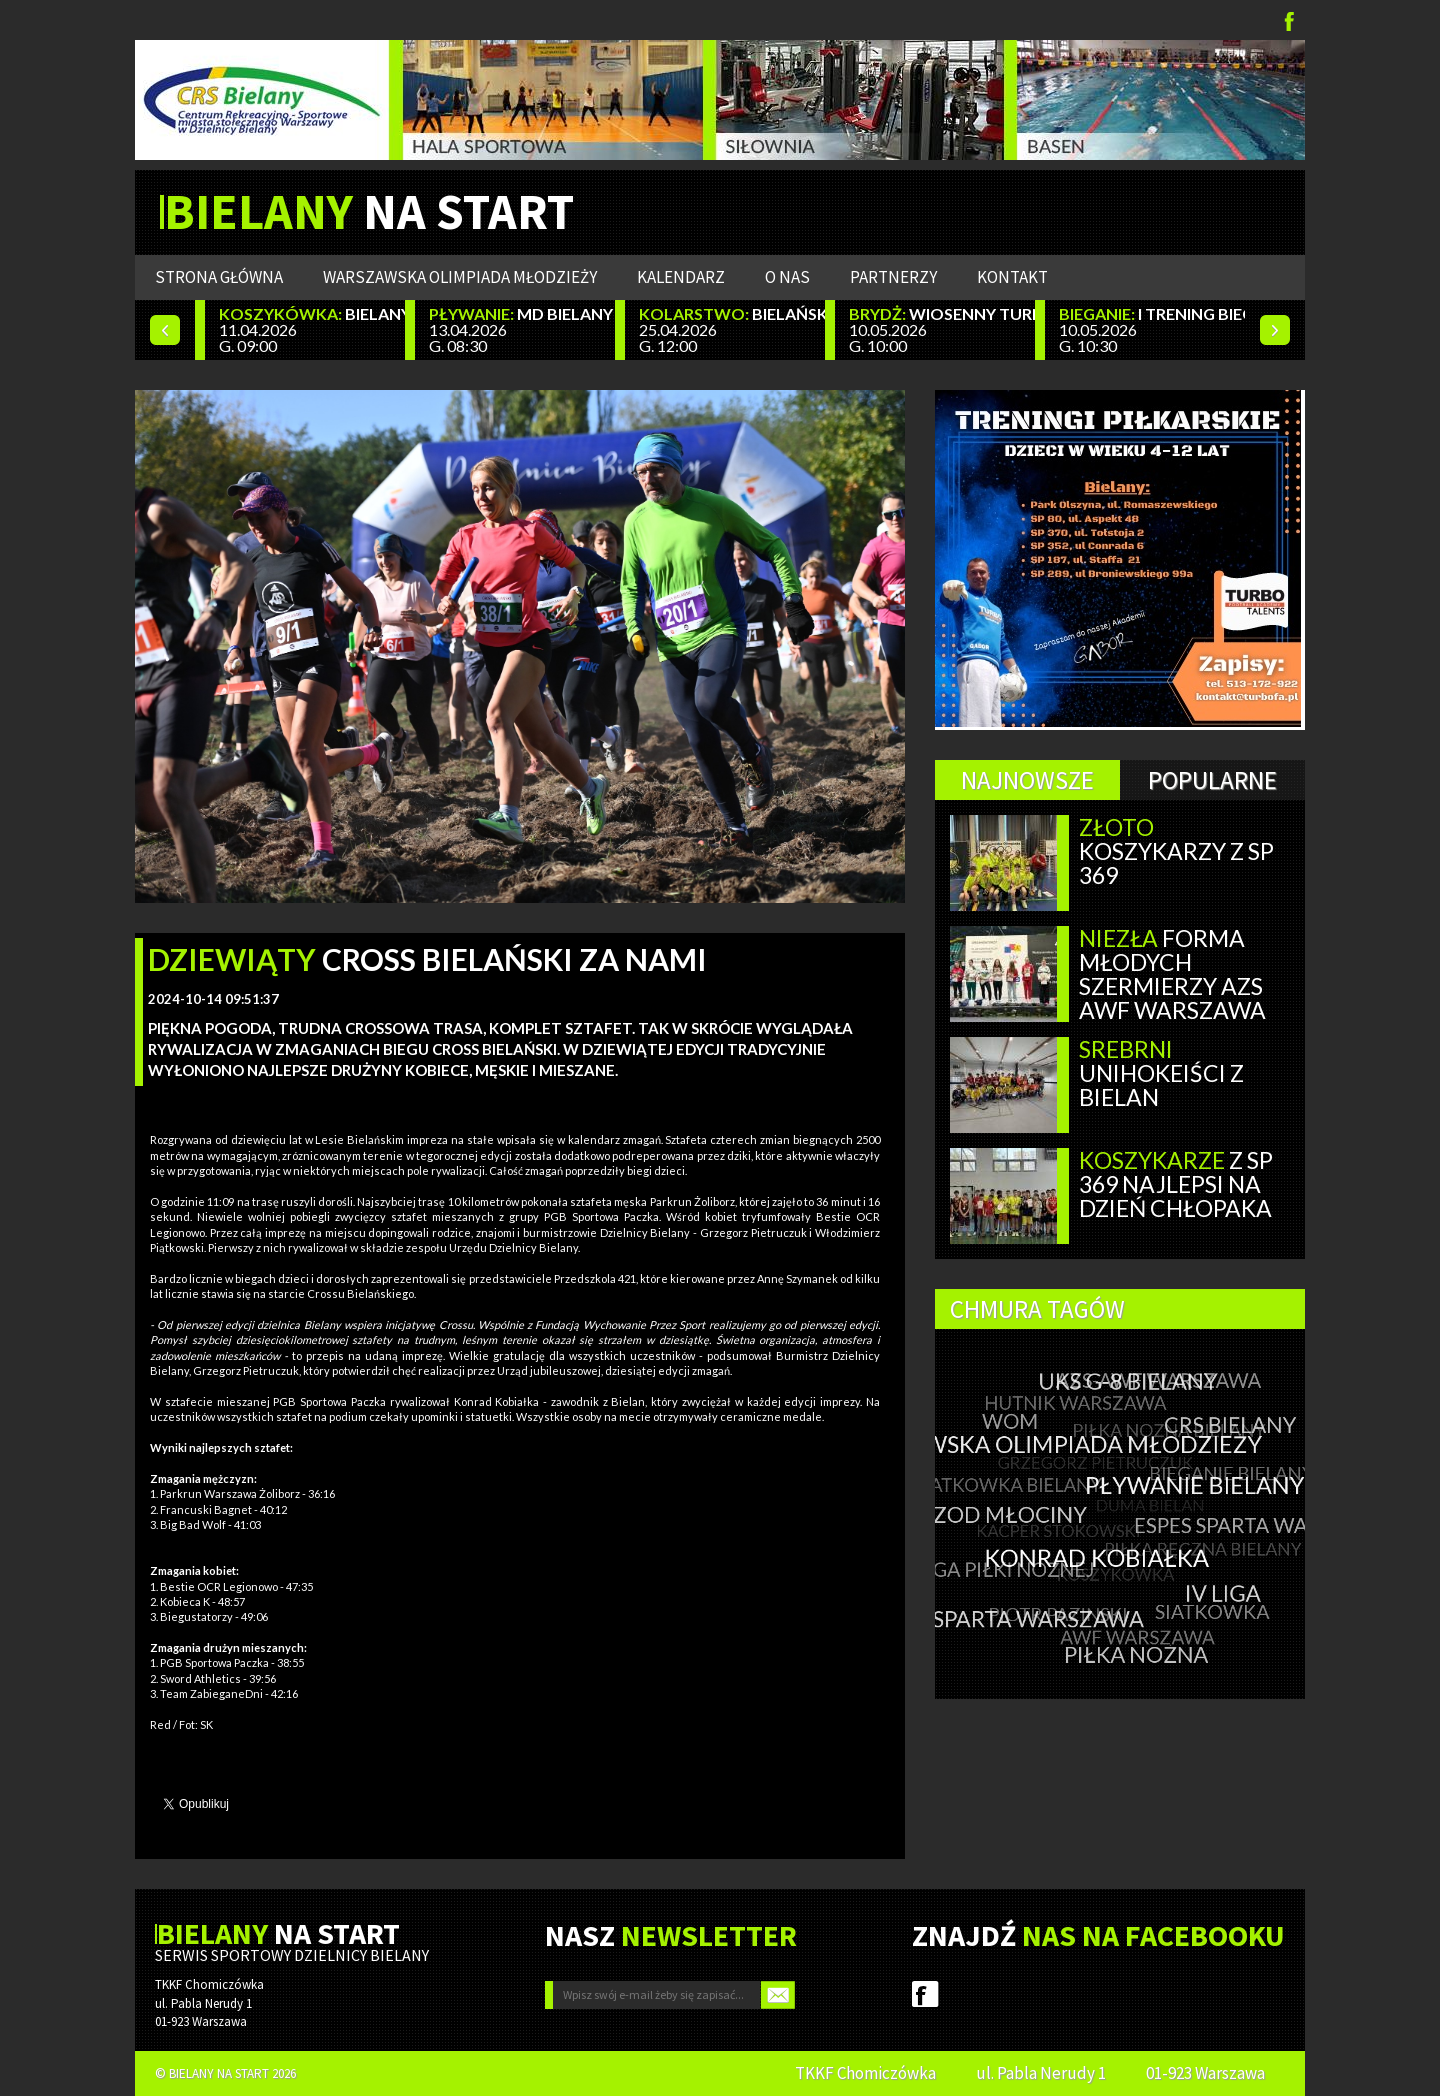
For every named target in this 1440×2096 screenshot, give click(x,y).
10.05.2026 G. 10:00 (942, 329)
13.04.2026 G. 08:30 (522, 329)
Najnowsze (1027, 780)
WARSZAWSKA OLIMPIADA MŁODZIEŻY (460, 277)
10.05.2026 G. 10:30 (1152, 329)
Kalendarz (681, 277)
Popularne (1212, 780)
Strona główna (219, 277)
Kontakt (1012, 277)
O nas (787, 277)
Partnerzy (893, 277)
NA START (369, 212)
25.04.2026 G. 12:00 (732, 329)
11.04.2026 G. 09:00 (312, 329)
